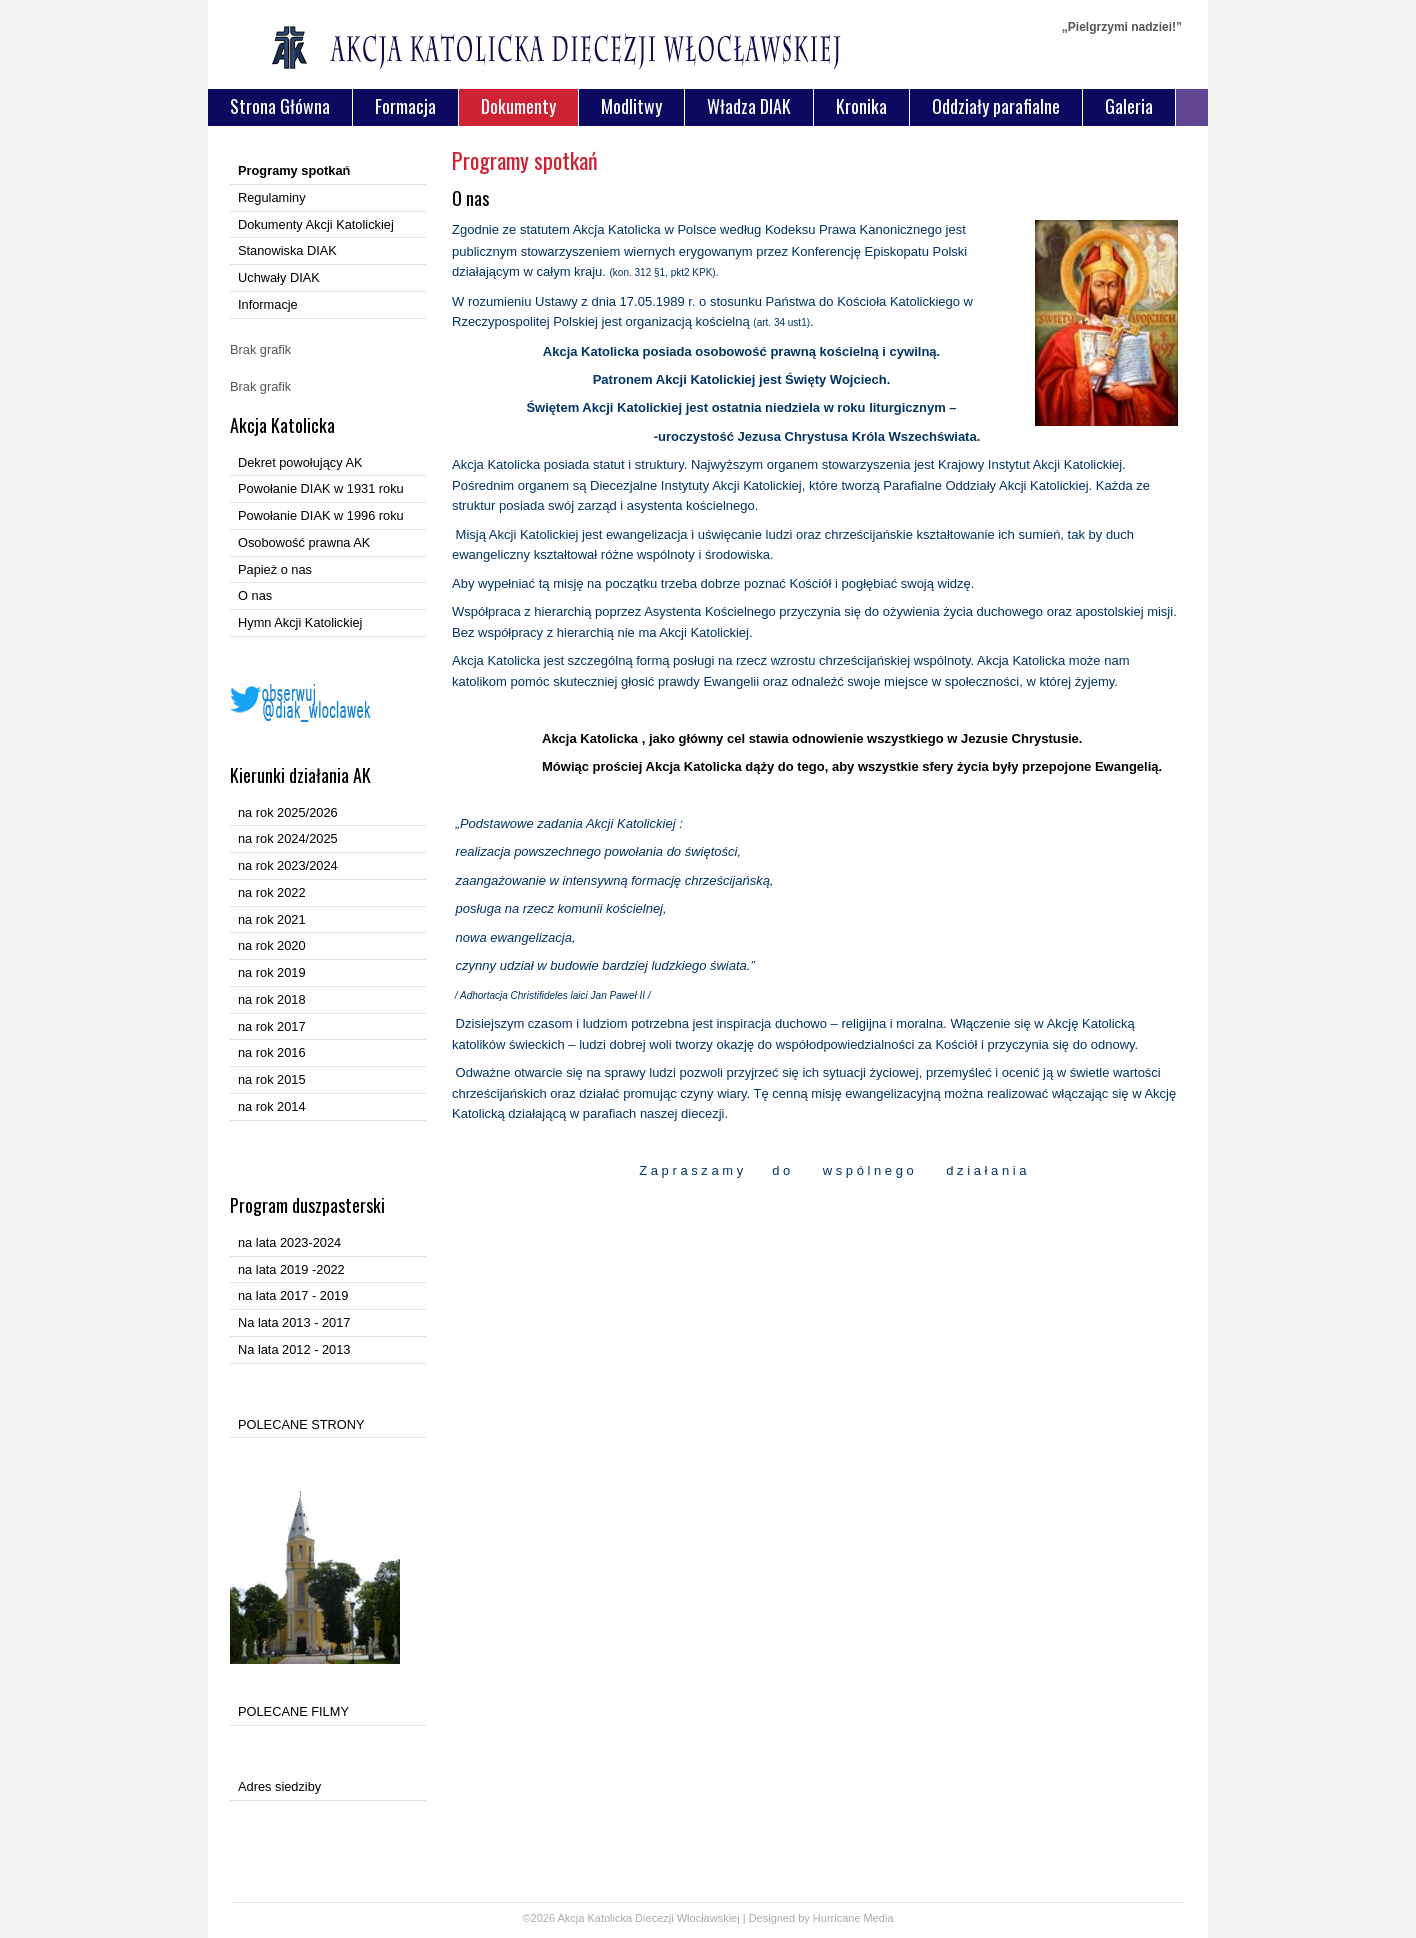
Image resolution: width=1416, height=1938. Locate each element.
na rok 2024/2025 (288, 838)
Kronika (861, 106)
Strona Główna (280, 106)
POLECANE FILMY (293, 1711)
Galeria (1129, 106)
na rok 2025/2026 (288, 812)
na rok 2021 (272, 919)
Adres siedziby (279, 1786)
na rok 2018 (272, 999)
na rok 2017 (272, 1026)
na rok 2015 (272, 1079)
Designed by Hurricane (806, 1918)
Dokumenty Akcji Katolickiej (316, 224)
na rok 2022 (272, 892)
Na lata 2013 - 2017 (294, 1322)
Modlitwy (631, 106)
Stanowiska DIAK (287, 250)
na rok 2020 (272, 945)
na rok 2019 (272, 972)
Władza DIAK (749, 106)
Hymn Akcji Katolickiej (300, 622)
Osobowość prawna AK (304, 542)
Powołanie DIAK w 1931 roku (321, 488)
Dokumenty (518, 106)
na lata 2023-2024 (289, 1242)
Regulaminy (272, 197)
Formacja (405, 106)
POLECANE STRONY (301, 1424)
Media (879, 1918)
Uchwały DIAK (279, 277)
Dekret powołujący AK (300, 462)
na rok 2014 (272, 1106)
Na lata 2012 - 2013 (294, 1349)
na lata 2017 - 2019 (293, 1295)
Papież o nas (275, 569)
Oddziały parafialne (996, 106)
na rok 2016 (272, 1052)
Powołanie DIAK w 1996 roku (321, 515)
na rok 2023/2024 (288, 865)
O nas (255, 595)
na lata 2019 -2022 (291, 1269)
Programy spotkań (294, 170)
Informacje (268, 304)
